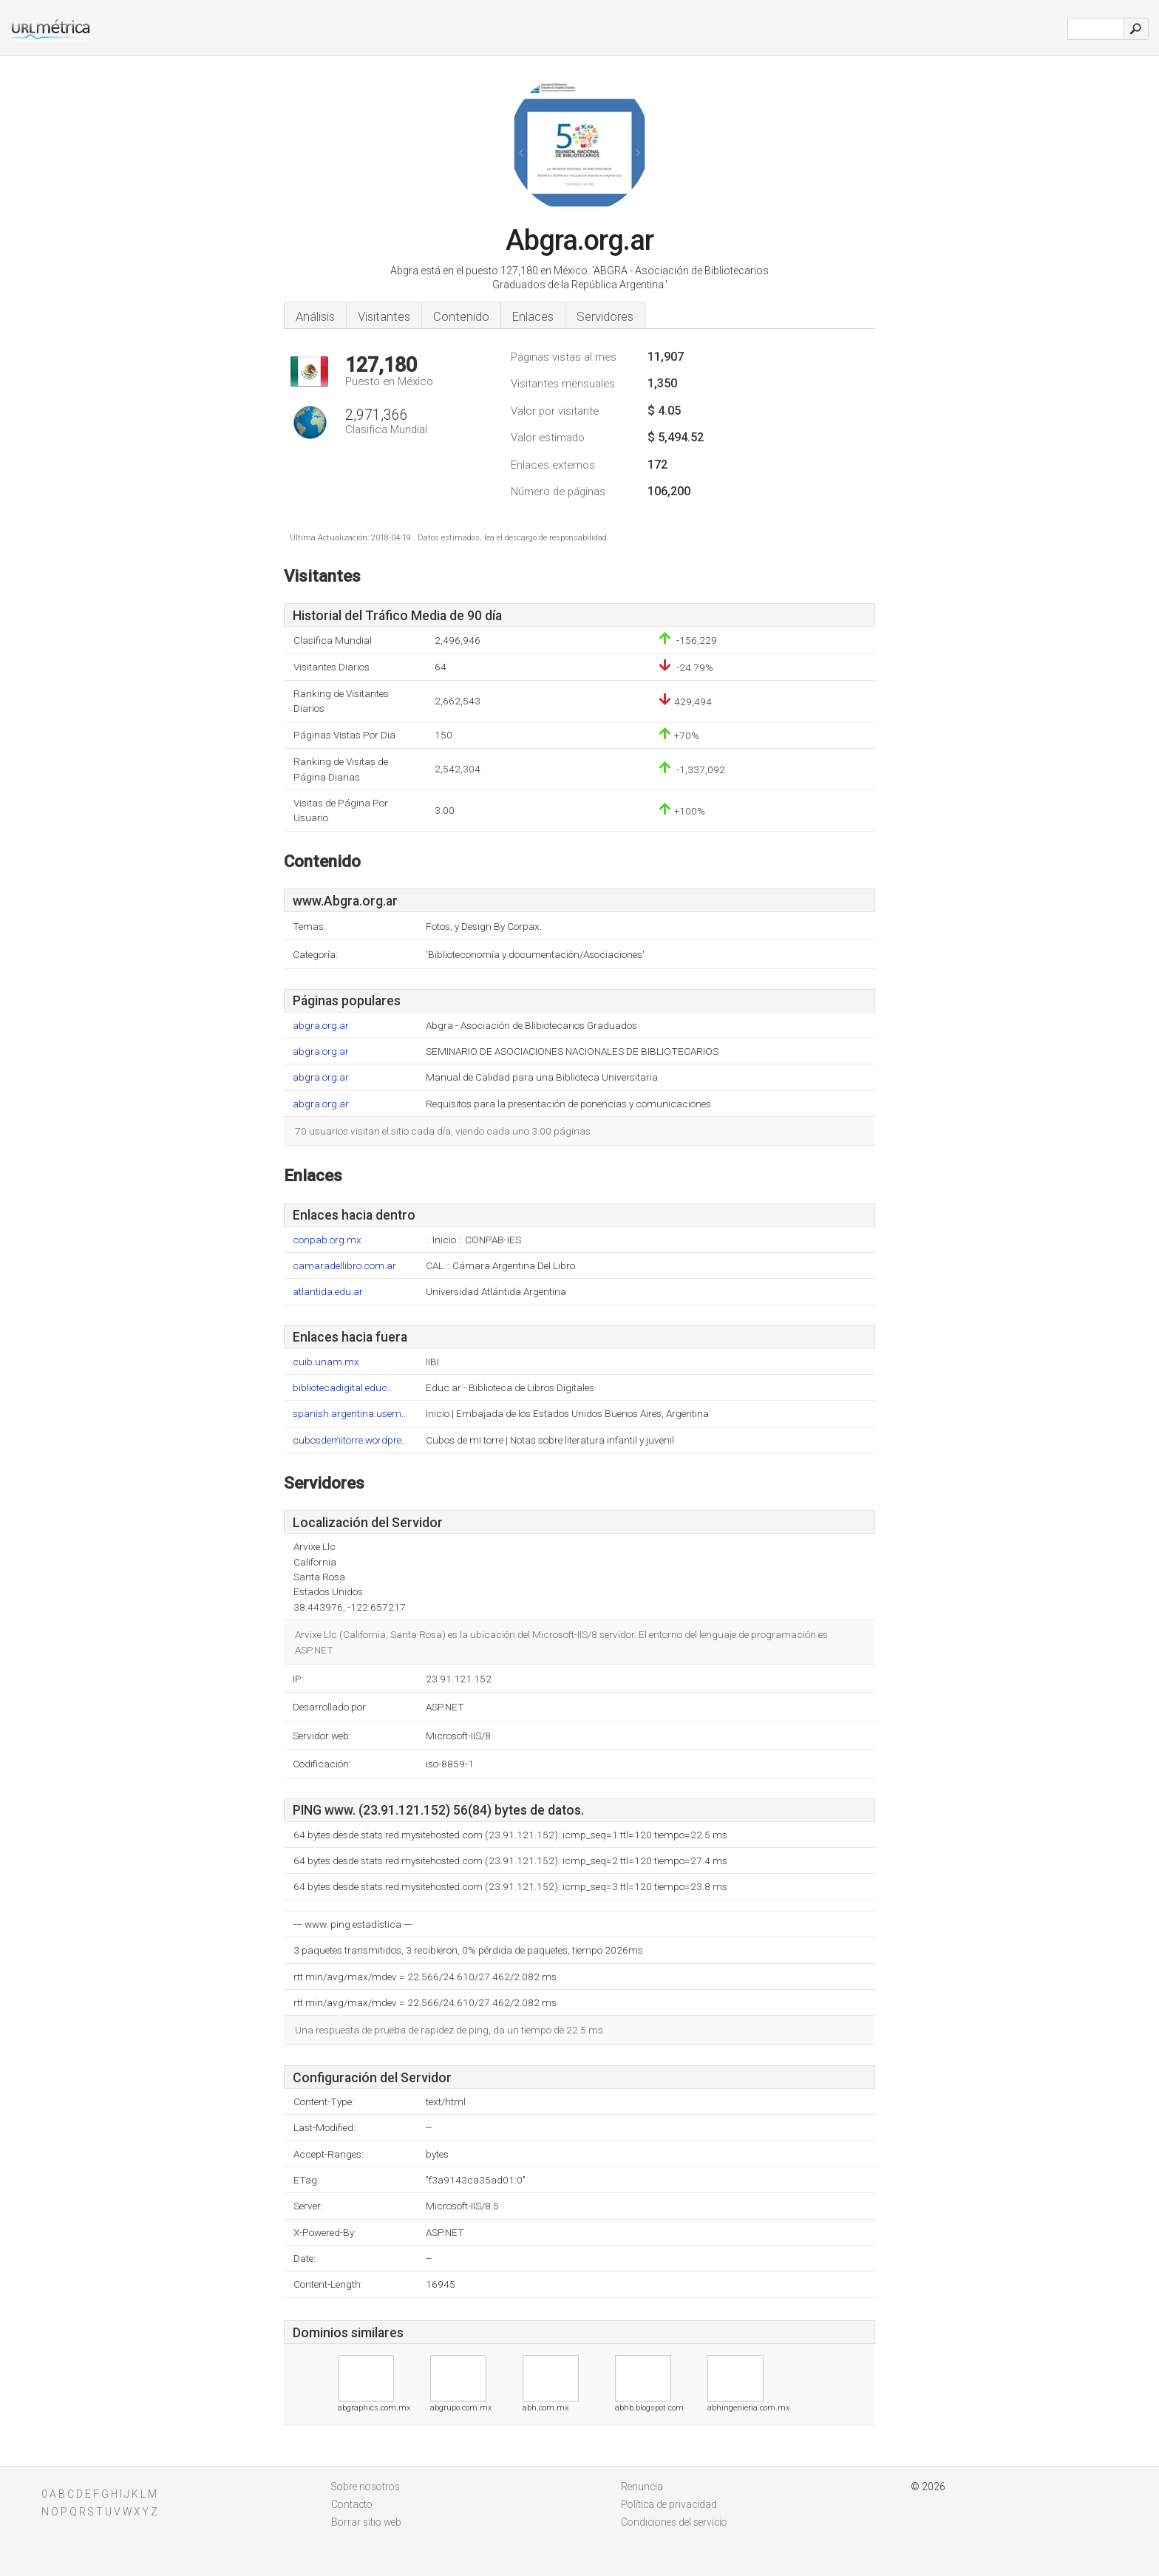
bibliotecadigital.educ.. (342, 1387)
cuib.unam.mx (326, 1361)
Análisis (315, 316)
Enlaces (533, 316)
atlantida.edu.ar (328, 1291)
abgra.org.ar (321, 1025)
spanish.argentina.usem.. (349, 1413)
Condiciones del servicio (674, 2522)
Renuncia (642, 2486)
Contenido (461, 316)
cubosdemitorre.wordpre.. (349, 1440)
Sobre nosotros (365, 2486)
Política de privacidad (669, 2504)
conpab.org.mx (327, 1239)
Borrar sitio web (366, 2522)
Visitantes (384, 316)
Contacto (352, 2504)
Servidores (605, 316)
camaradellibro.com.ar (344, 1265)
